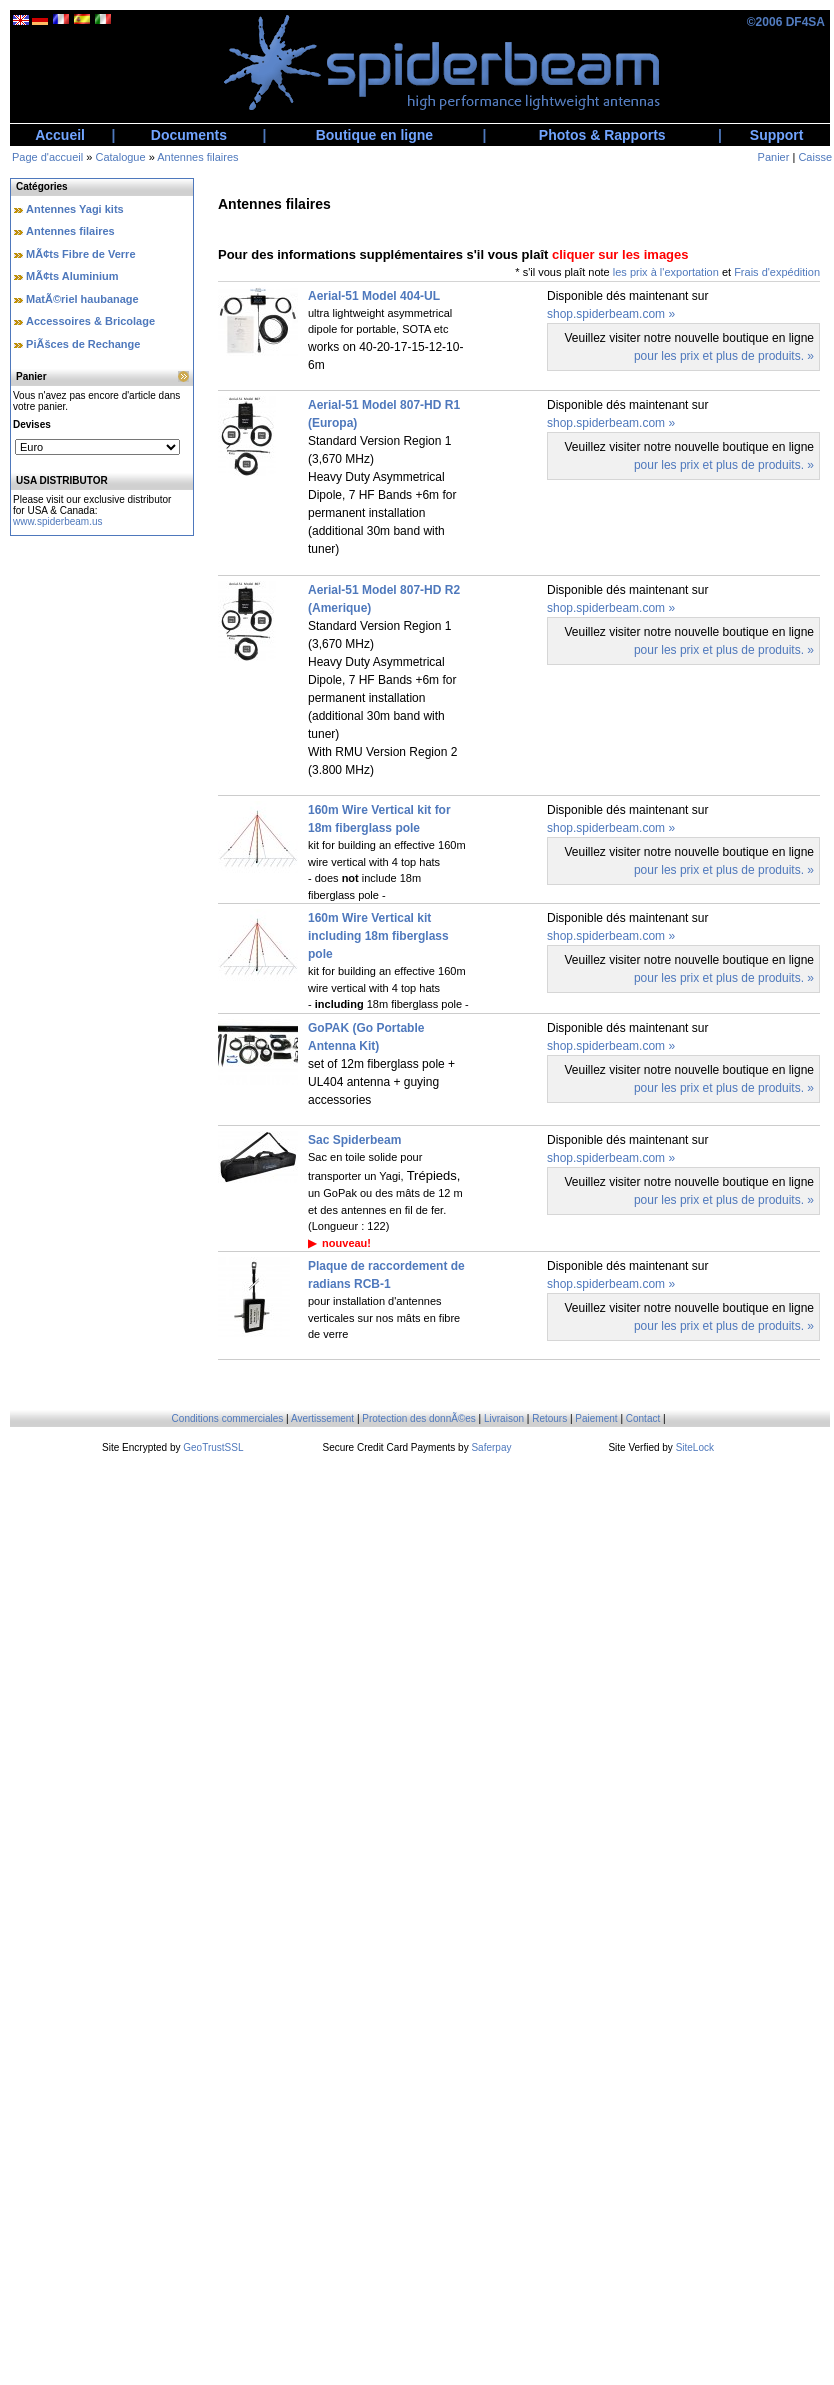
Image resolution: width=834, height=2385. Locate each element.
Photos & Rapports (602, 135)
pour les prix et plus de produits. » (724, 356)
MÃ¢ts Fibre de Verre (80, 254)
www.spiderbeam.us (57, 521)
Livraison (504, 1418)
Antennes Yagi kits (75, 209)
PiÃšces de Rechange (83, 344)
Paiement (596, 1418)
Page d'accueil (47, 157)
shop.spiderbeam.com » (611, 314)
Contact (643, 1418)
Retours (549, 1418)
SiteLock (695, 1447)
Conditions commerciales (228, 1418)
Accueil (60, 135)
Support (777, 135)
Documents (189, 135)
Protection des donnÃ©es (419, 1418)
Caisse (815, 157)
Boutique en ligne (374, 135)
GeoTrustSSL (213, 1447)
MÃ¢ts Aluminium (72, 276)
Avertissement (322, 1418)
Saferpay (491, 1447)
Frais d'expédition (777, 272)
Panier (774, 157)
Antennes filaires (197, 157)
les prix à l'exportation (666, 272)
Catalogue (120, 157)
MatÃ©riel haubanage (82, 299)
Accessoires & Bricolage (90, 321)
